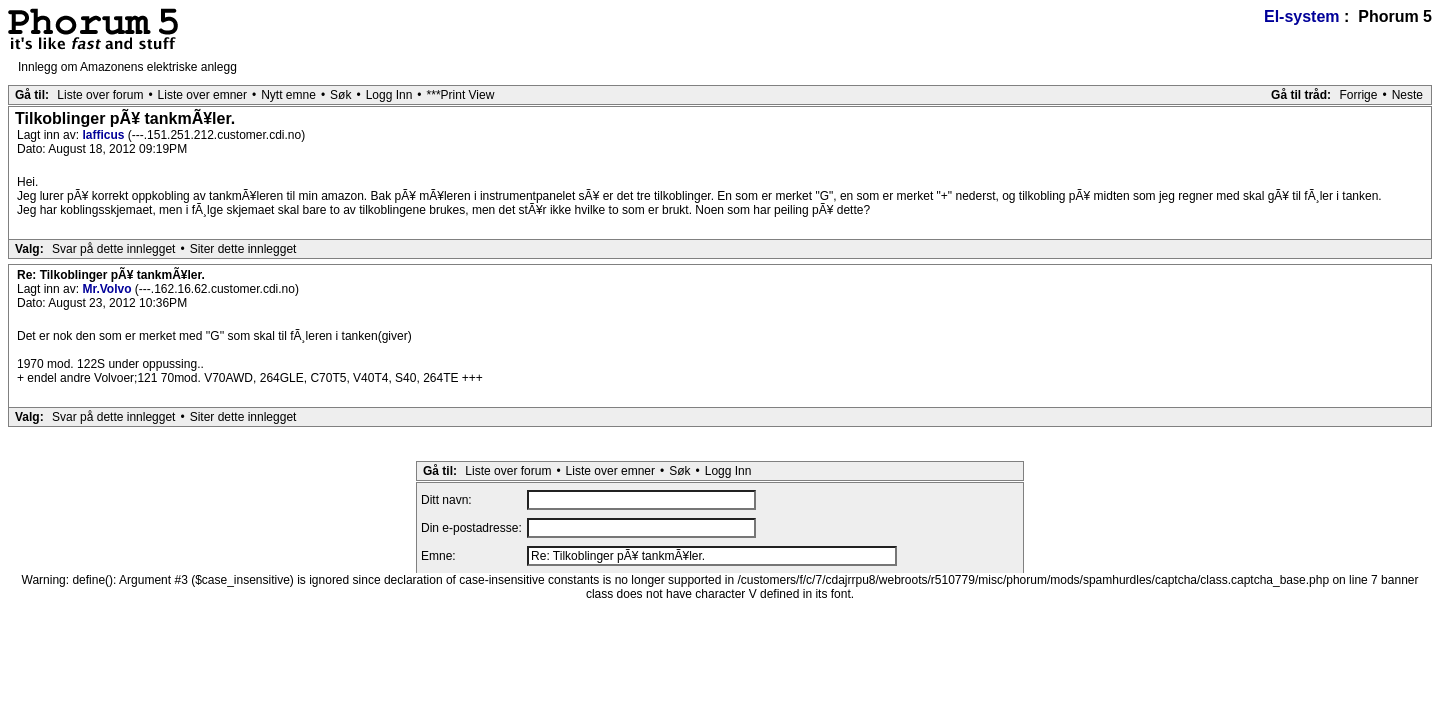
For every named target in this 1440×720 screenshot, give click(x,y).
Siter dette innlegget (243, 249)
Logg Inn (389, 95)
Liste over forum (100, 95)
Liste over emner (202, 95)
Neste (1407, 95)
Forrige (1358, 95)
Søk (340, 95)
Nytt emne (288, 95)
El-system (1302, 16)
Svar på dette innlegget (113, 249)
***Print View (461, 95)
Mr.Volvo (108, 289)
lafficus (104, 135)
